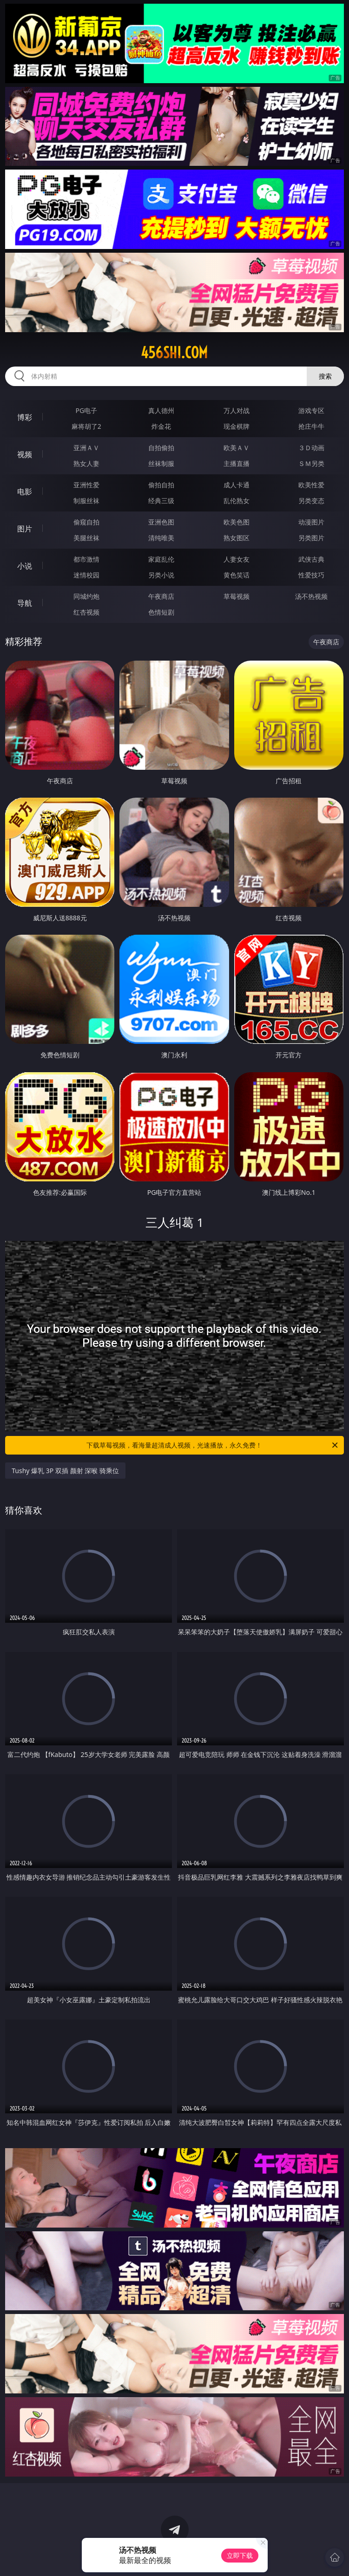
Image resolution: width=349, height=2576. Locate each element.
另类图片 (311, 537)
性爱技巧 (311, 574)
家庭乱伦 (161, 559)
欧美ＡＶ (237, 447)
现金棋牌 (237, 426)
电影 (24, 491)
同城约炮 (86, 596)
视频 (24, 454)
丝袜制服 (161, 463)
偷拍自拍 (161, 484)
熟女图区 (237, 537)
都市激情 (86, 559)
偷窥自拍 (86, 522)
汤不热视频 (311, 596)
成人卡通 (237, 484)
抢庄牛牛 (311, 426)
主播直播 (237, 463)
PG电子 (87, 410)
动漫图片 (311, 522)
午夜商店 (161, 596)
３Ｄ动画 (311, 447)
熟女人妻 (86, 463)
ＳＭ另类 (311, 463)
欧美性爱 (311, 484)
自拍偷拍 (161, 447)
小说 (24, 566)
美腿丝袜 (86, 537)
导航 (24, 603)
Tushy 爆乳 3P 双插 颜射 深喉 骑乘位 (65, 1470)
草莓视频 (237, 596)
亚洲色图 (161, 522)
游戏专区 (311, 410)
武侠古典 (311, 559)
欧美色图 (237, 522)
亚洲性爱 (86, 484)
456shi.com (174, 352)
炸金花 (161, 426)
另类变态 (311, 500)
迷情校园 (86, 574)
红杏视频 (86, 612)
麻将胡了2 (86, 426)
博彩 (24, 417)
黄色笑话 (237, 574)
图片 (24, 529)
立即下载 (240, 2555)
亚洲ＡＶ (86, 447)
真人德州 (161, 410)
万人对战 (237, 410)
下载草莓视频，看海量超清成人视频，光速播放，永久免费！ (212, 1445)
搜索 (325, 376)
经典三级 (161, 500)
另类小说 (161, 574)
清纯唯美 (161, 537)
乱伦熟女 (237, 500)
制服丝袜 (86, 500)
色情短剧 (161, 612)
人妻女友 (237, 559)
